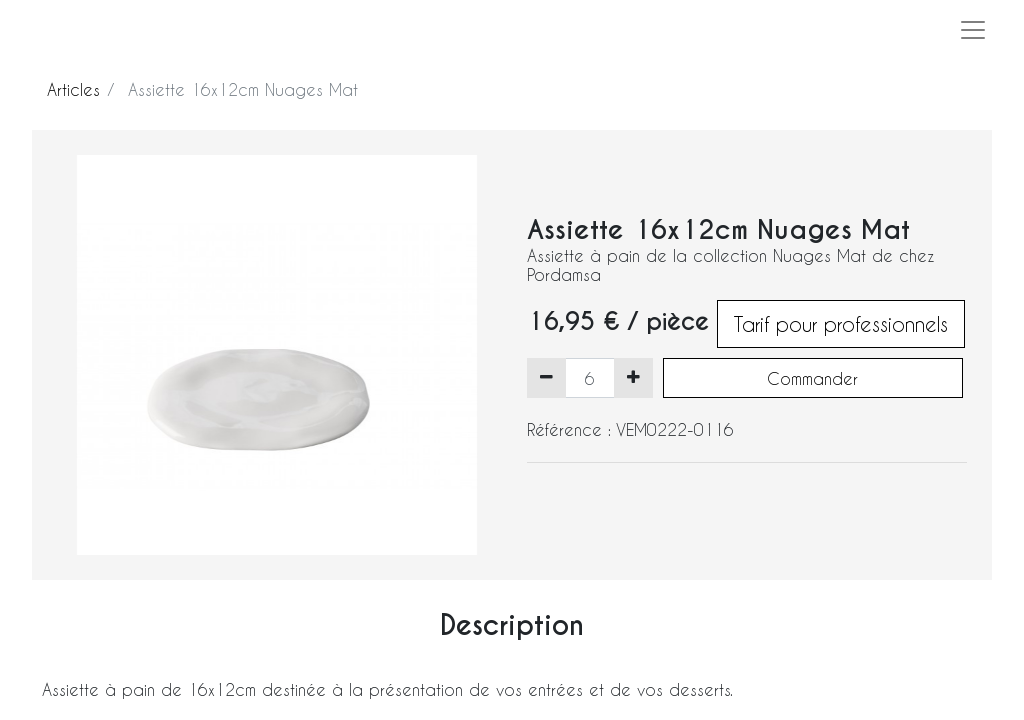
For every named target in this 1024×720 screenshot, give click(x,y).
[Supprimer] (546, 378)
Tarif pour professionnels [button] (841, 324)
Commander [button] (812, 378)
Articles (73, 89)
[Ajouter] (633, 378)
